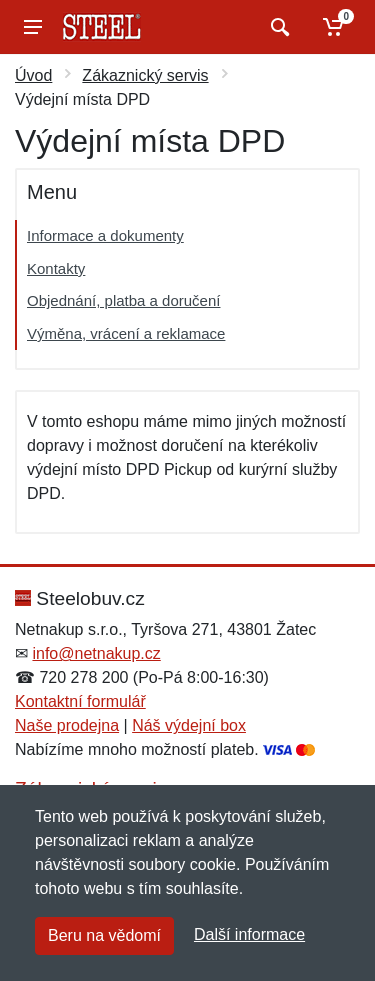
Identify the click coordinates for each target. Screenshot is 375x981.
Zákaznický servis (145, 75)
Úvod (33, 75)
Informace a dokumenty (105, 235)
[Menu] (33, 27)
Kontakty (56, 268)
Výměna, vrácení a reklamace (126, 333)
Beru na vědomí (104, 935)
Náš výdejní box (189, 725)
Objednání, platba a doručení (123, 300)
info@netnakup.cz (96, 653)
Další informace (249, 934)
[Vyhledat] (277, 27)
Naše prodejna (67, 725)
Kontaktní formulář (80, 701)
